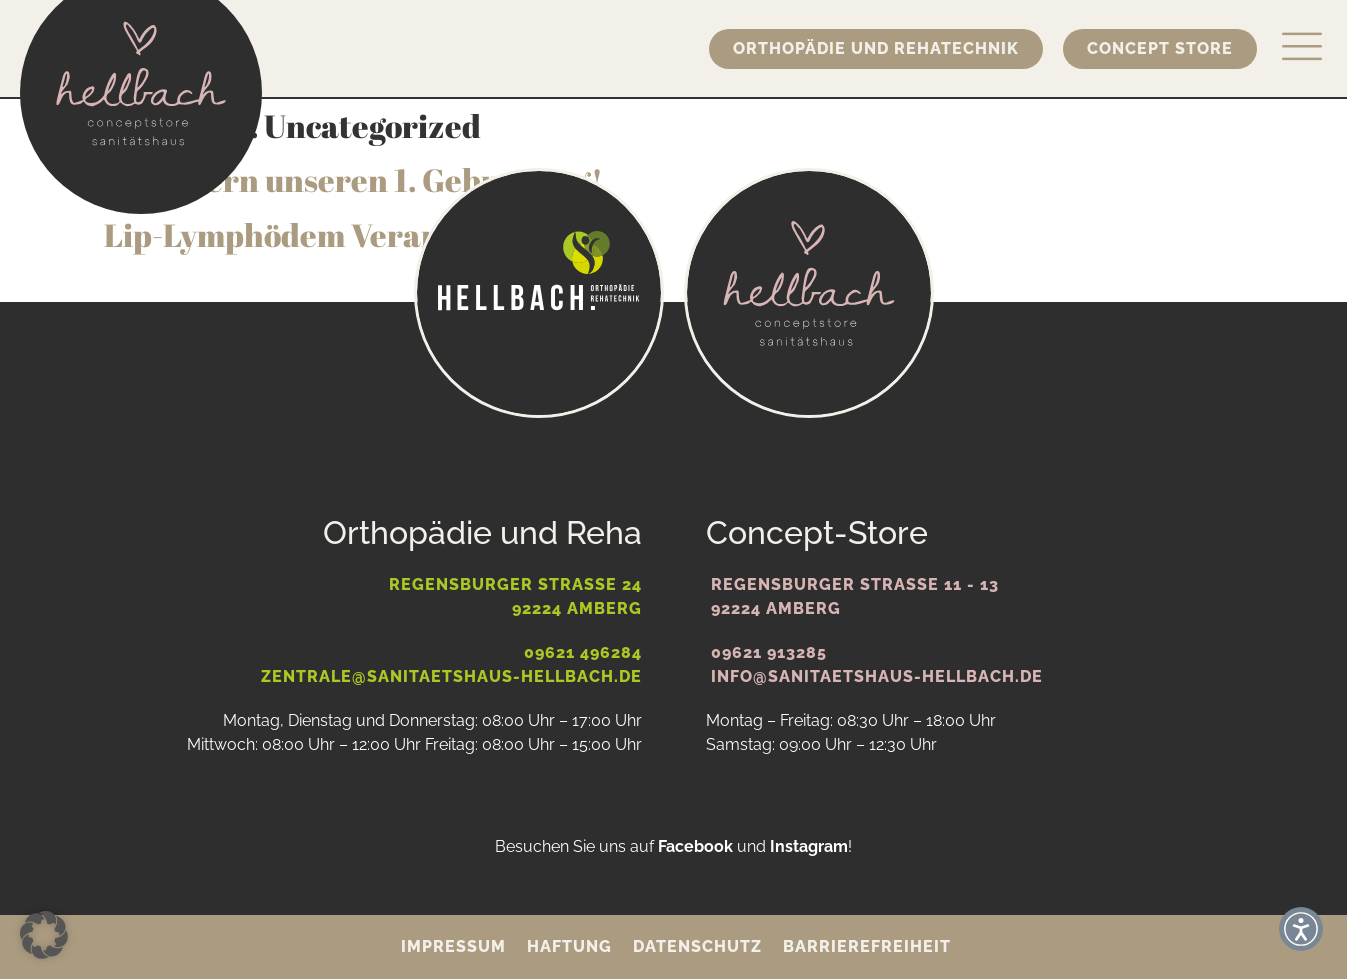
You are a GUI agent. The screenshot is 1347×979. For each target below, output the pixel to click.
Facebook (695, 846)
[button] (44, 935)
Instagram (809, 846)
